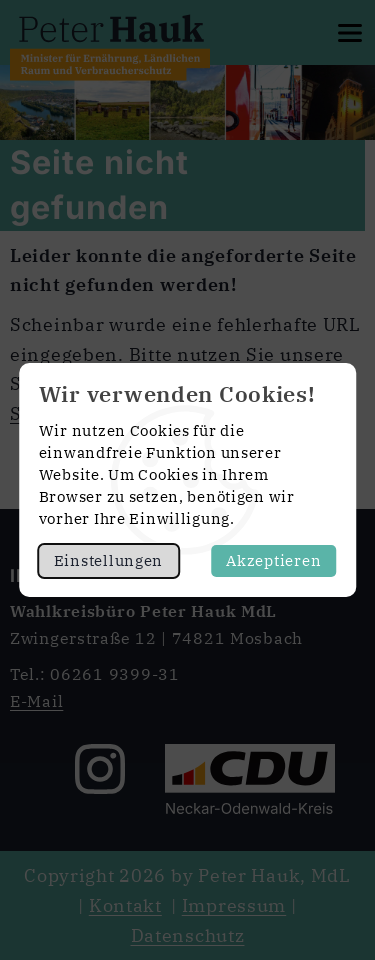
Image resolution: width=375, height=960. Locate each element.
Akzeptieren (273, 560)
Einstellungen (108, 560)
